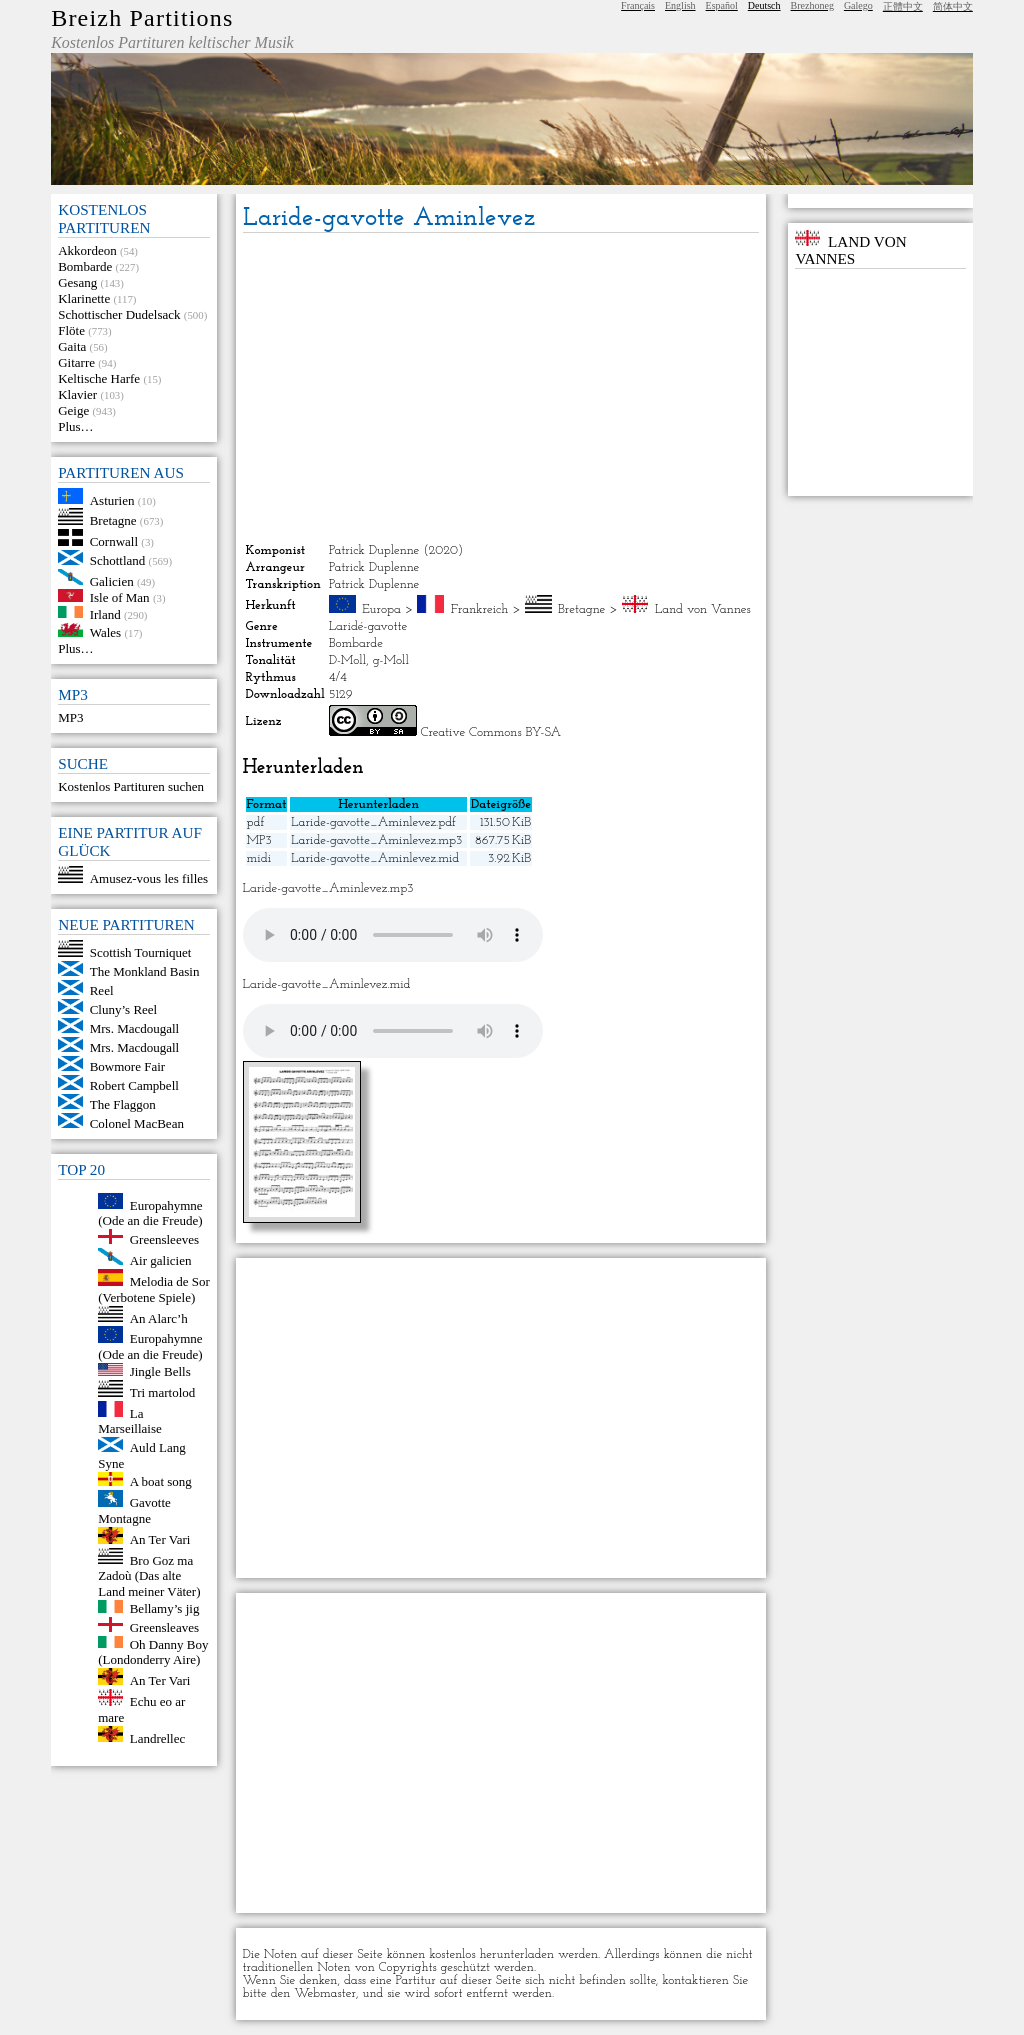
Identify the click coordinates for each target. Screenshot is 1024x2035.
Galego (858, 5)
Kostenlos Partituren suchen (131, 786)
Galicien (112, 580)
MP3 (70, 717)
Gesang (77, 282)
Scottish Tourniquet (141, 952)
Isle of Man (120, 597)
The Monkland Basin (145, 971)
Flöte (71, 330)
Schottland (118, 560)
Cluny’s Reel (124, 1009)
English (680, 5)
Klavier (77, 394)
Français (638, 5)
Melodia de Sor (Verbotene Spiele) (154, 1289)
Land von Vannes (703, 609)
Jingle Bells (160, 1371)
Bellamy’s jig (165, 1608)
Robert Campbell (134, 1085)
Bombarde (85, 266)
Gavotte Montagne (134, 1510)
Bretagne (113, 520)
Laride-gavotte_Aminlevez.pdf (373, 822)
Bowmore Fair (127, 1066)
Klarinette (84, 298)
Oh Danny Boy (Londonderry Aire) (153, 1651)
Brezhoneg (812, 5)
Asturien (112, 499)
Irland (105, 613)
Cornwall (114, 541)
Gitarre (76, 362)
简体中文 (953, 6)
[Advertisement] (501, 388)
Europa (381, 609)
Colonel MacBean (137, 1123)
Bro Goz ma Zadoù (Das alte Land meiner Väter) (149, 1575)
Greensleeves (164, 1239)
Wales (105, 632)
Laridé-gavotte (368, 626)
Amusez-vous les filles (149, 878)
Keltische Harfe (99, 378)
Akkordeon (87, 250)
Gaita (72, 346)
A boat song (161, 1481)
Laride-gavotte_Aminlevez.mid (375, 858)
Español (722, 5)
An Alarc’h (159, 1317)
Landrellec (158, 1737)
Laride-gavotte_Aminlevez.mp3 (376, 840)
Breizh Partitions (142, 18)
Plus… (75, 426)
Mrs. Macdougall (135, 1028)
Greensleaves (164, 1627)
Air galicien (161, 1260)
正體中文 (903, 6)
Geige (73, 410)
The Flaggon (123, 1104)
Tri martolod (163, 1392)
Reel (102, 990)
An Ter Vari (160, 1539)
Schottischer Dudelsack (119, 314)
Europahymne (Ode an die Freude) (150, 1212)
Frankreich (480, 609)
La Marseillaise (130, 1420)
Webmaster (325, 1993)
